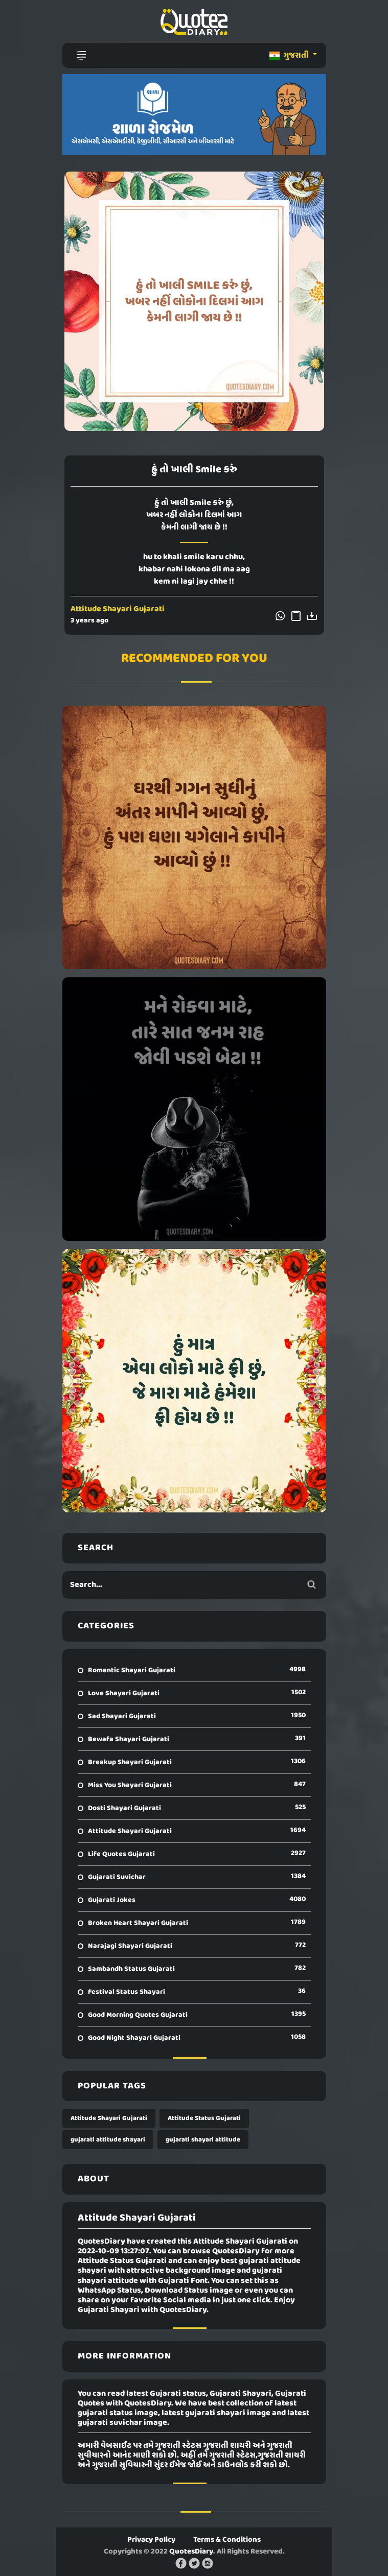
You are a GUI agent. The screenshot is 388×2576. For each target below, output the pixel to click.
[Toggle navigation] (81, 55)
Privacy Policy (151, 2540)
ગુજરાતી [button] (289, 55)
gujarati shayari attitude (203, 2139)
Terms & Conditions (227, 2540)
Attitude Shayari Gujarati (118, 609)
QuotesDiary (191, 2551)
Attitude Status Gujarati (204, 2118)
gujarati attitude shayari (108, 2139)
